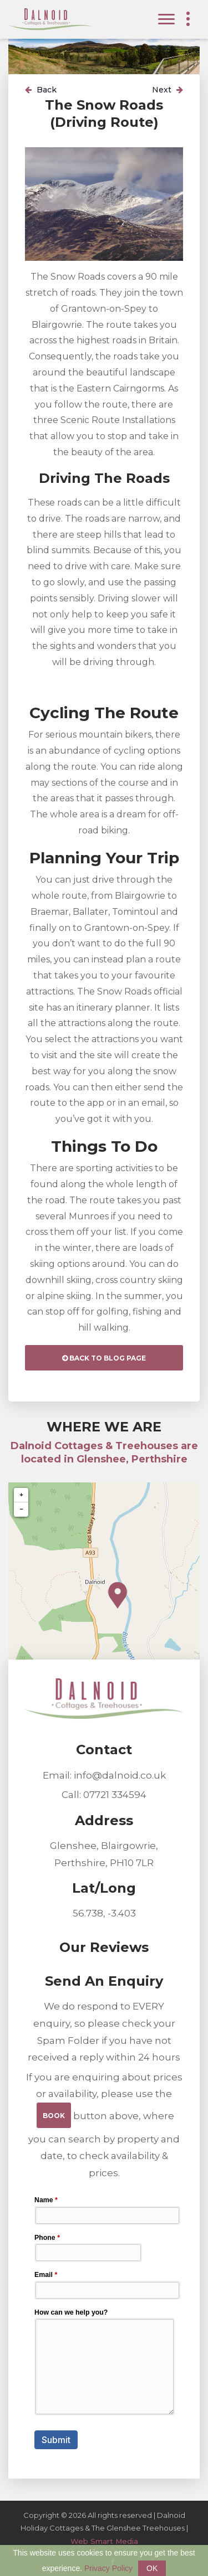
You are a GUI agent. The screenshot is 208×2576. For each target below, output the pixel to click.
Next (167, 90)
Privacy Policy (108, 2568)
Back (41, 90)
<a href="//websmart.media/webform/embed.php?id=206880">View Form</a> (104, 2322)
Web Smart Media (104, 2541)
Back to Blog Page (104, 1358)
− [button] (21, 1509)
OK (152, 2568)
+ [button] (21, 1495)
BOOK (54, 2115)
